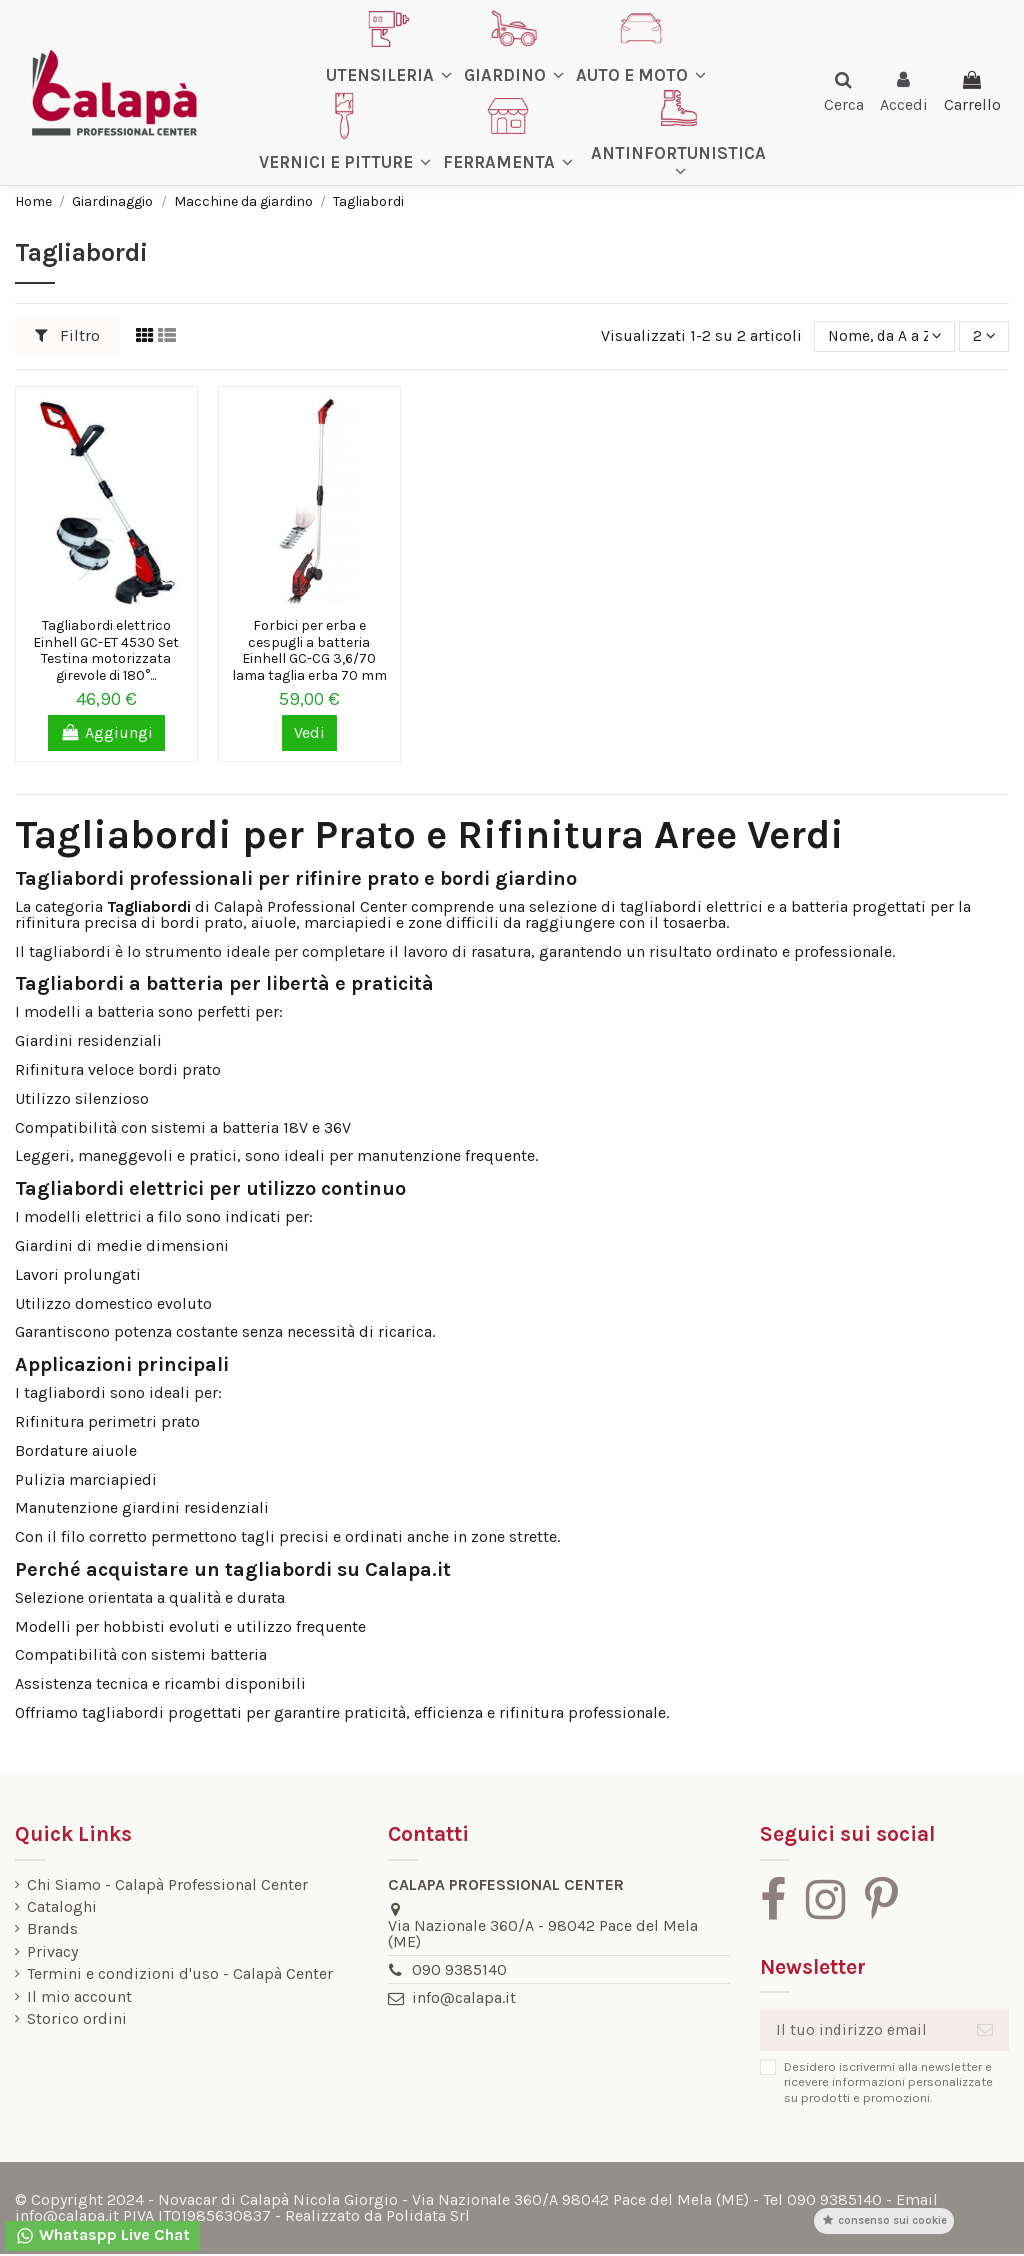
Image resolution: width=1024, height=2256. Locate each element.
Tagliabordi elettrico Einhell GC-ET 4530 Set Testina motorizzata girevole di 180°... (106, 650)
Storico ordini (77, 2019)
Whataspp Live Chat (102, 2235)
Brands (52, 1929)
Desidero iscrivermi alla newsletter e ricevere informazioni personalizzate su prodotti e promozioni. (883, 2083)
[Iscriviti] (985, 2030)
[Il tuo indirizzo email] (858, 2030)
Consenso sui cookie (884, 2220)
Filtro (67, 335)
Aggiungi (106, 732)
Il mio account (79, 1997)
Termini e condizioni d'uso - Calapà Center (180, 1974)
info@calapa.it (462, 1997)
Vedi (309, 732)
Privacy (52, 1952)
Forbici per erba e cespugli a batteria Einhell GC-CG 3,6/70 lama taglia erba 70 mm (309, 650)
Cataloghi (62, 1907)
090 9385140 (457, 1969)
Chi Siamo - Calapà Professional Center (167, 1885)
